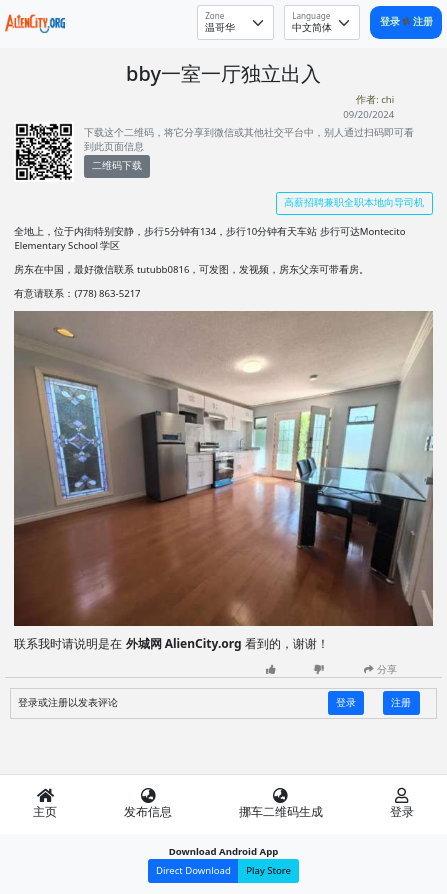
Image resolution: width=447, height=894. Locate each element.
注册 (423, 21)
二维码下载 (117, 165)
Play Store (268, 870)
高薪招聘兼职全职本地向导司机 (354, 202)
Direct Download (193, 870)
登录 (391, 21)
